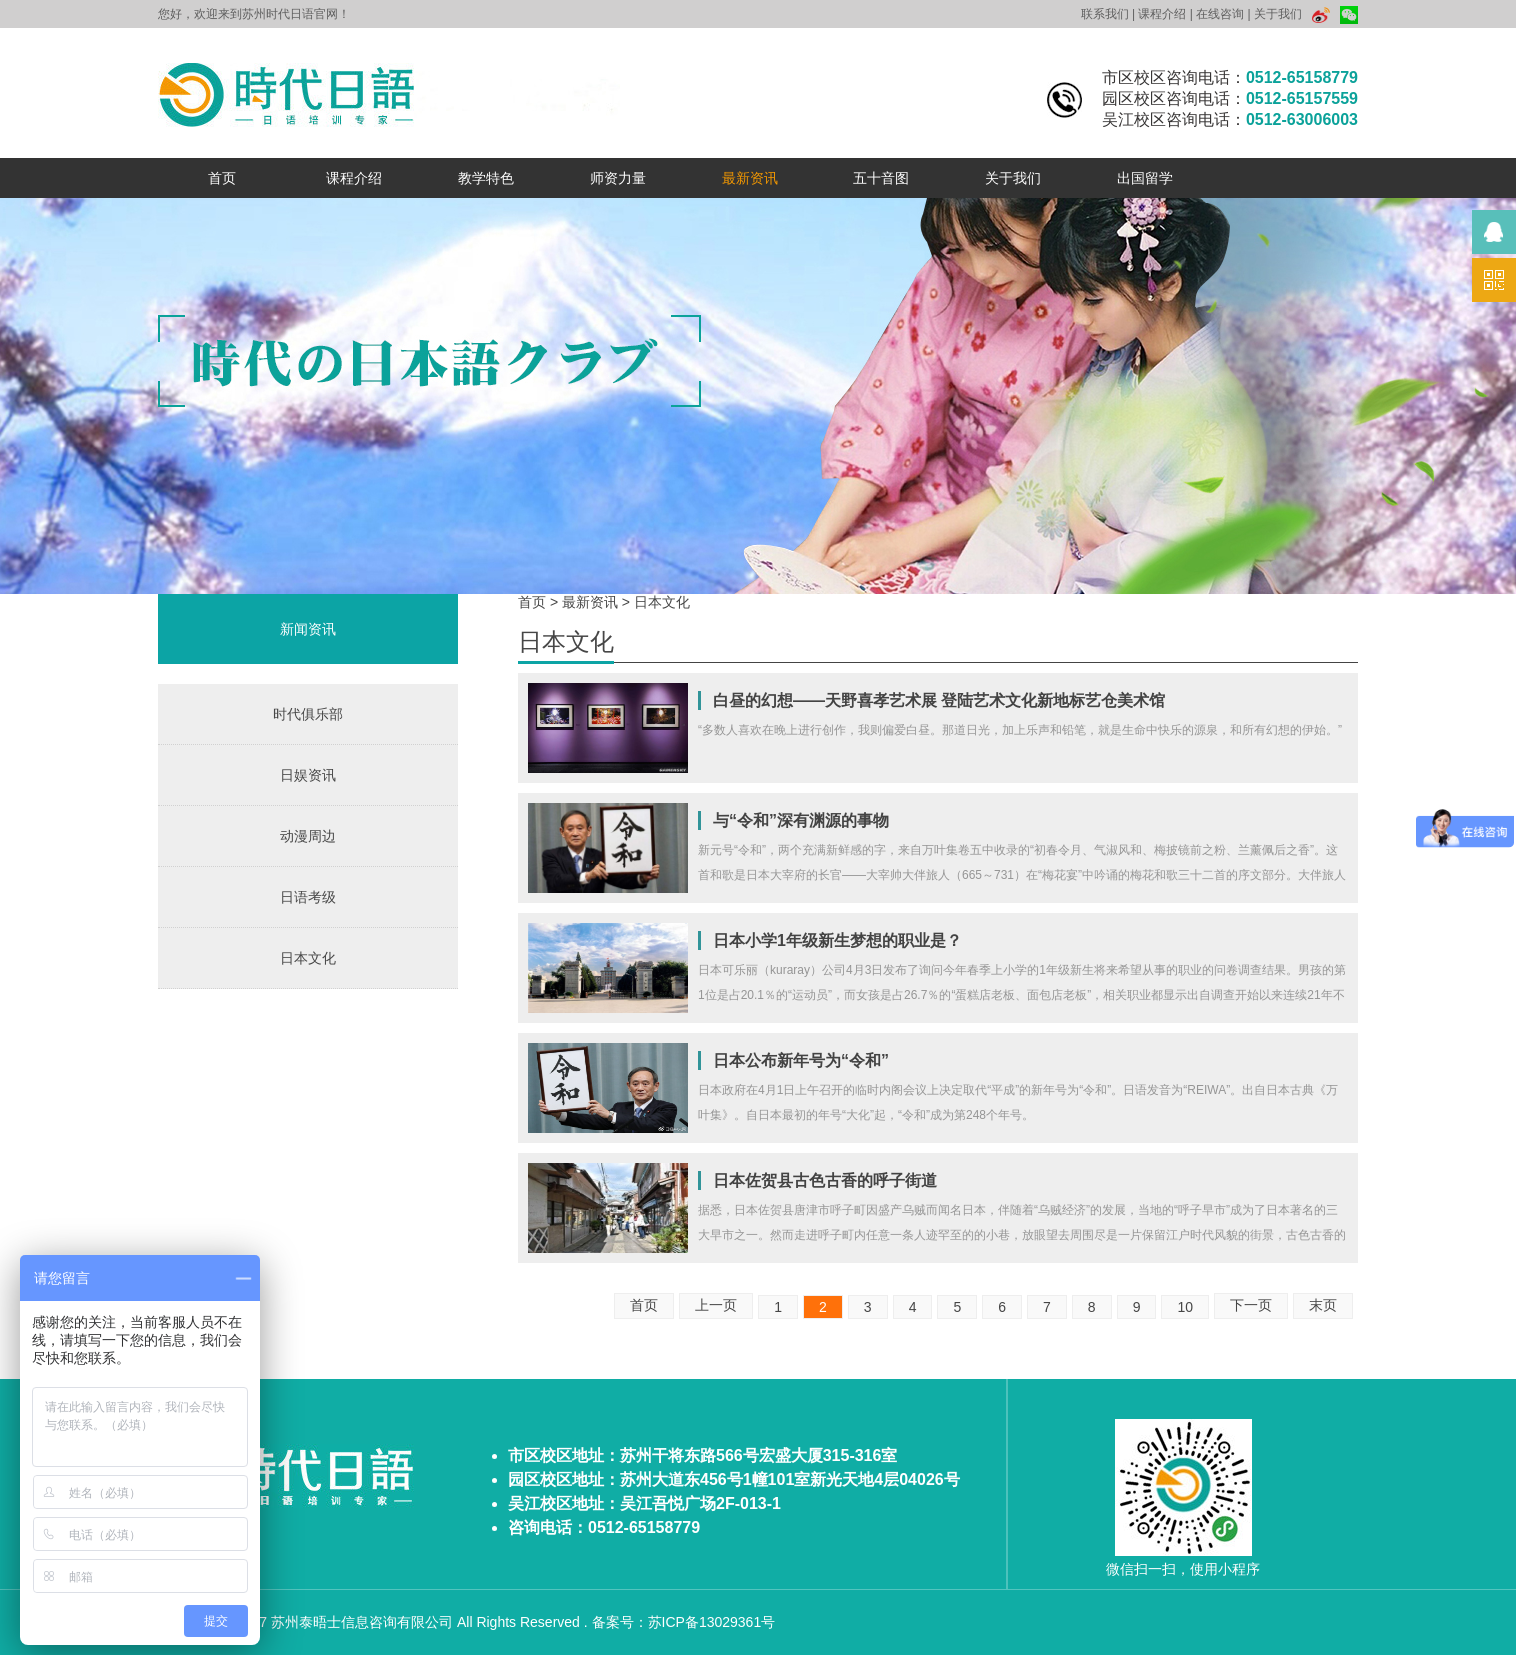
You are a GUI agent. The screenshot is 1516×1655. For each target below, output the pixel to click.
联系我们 (1105, 14)
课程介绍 (1162, 14)
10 (1185, 1307)
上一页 (716, 1305)
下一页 (1251, 1305)
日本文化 (308, 958)
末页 (1323, 1305)
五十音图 (881, 178)
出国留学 (1145, 178)
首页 (222, 178)
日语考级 (308, 897)
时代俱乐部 (308, 714)
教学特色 (486, 178)
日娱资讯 (308, 775)
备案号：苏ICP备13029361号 (684, 1622)
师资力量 (618, 178)
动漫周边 (308, 836)
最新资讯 (750, 178)
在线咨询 (1220, 14)
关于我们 (1278, 14)
